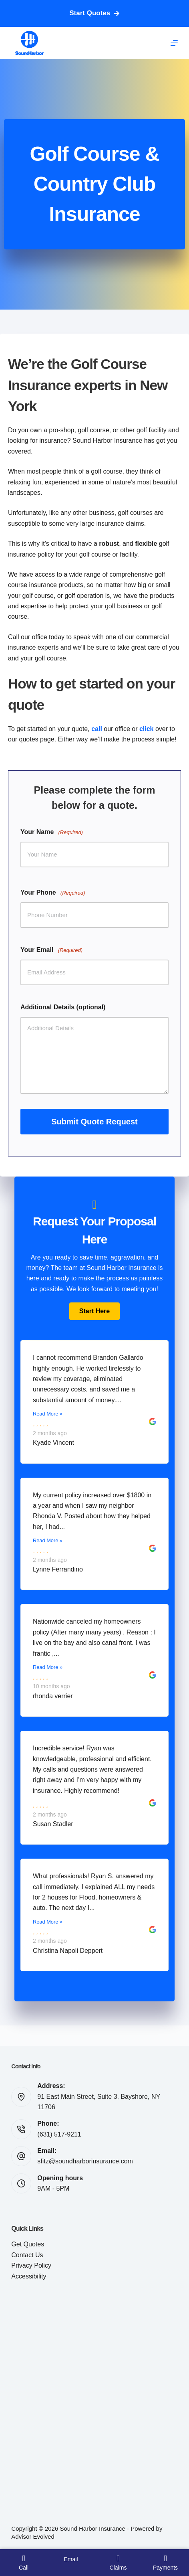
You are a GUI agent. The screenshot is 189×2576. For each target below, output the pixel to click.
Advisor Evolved (32, 2536)
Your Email (51, 950)
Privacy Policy (31, 2265)
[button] (94, 1311)
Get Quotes (27, 2244)
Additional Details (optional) (62, 1007)
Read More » (47, 1414)
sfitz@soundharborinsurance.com (85, 2161)
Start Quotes (94, 13)
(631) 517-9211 (59, 2134)
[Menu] (174, 43)
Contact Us (27, 2255)
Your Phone (52, 893)
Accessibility (28, 2276)
